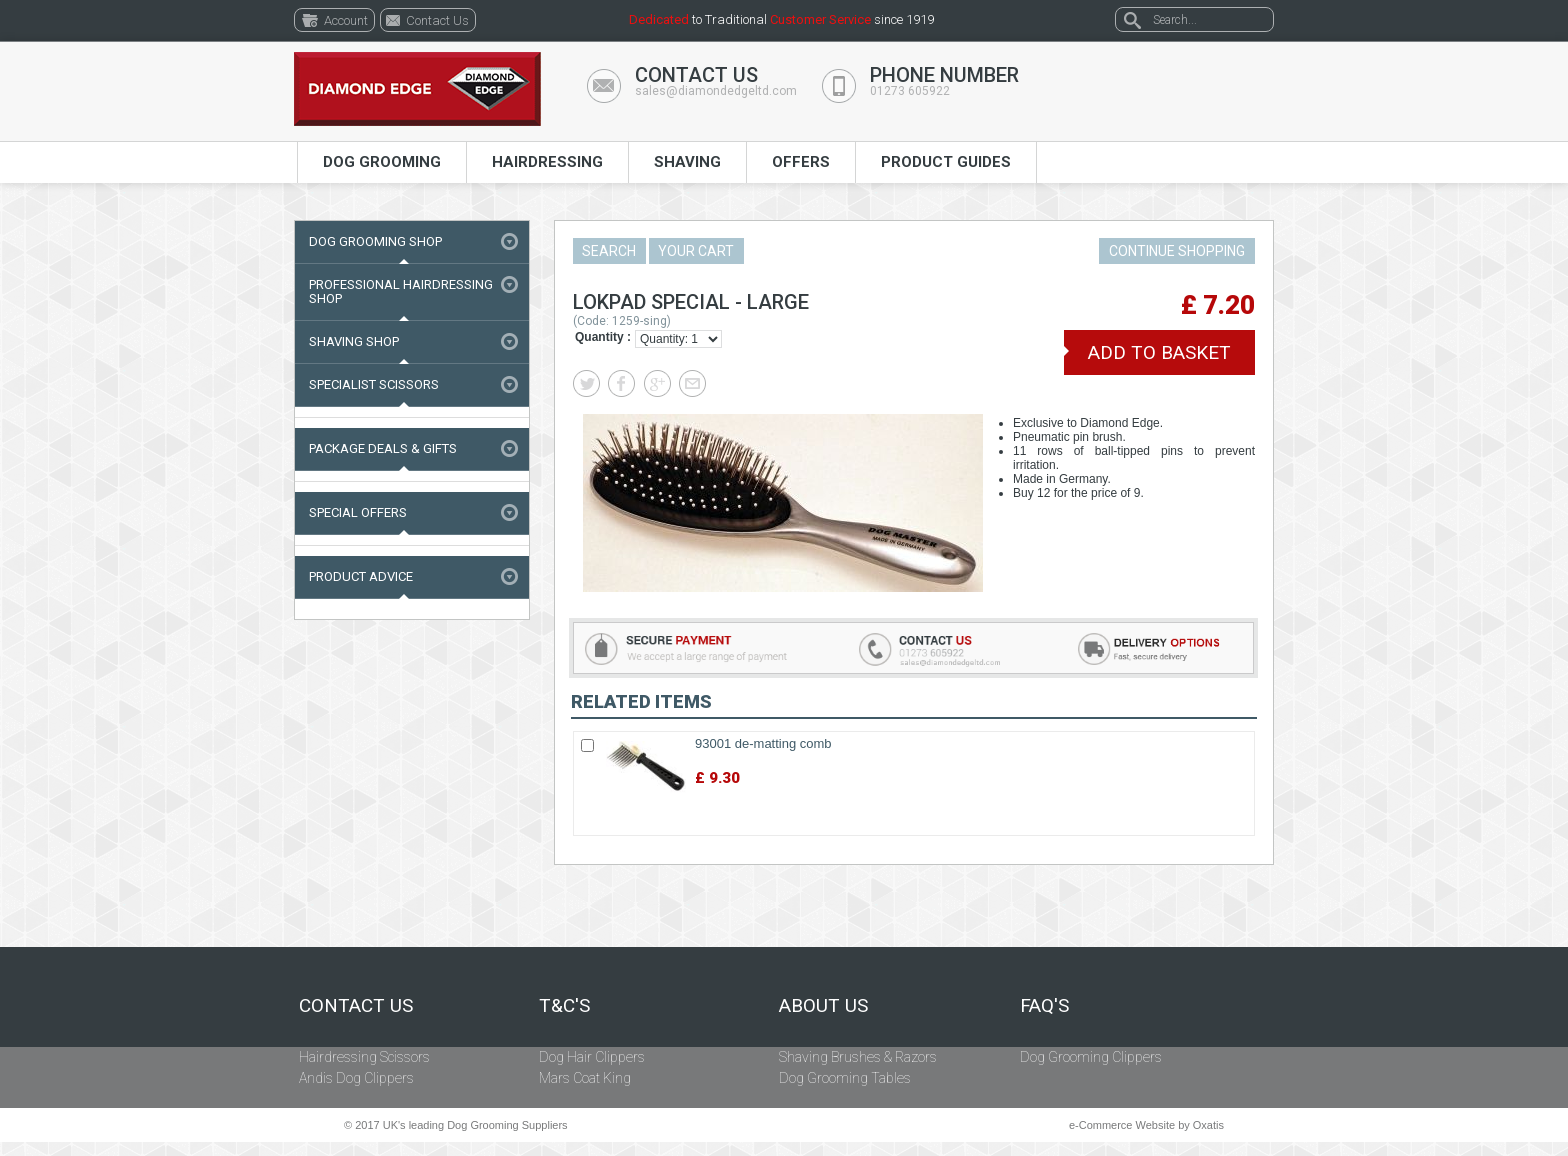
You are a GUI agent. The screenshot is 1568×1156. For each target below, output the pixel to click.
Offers (801, 162)
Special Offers (358, 512)
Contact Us (356, 1006)
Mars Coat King (585, 1078)
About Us (823, 1006)
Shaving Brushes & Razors (858, 1057)
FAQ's (1044, 1006)
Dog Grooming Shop (375, 241)
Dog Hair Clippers (592, 1057)
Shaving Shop (354, 341)
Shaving (687, 162)
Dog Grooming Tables (845, 1078)
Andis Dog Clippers (356, 1078)
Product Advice (361, 576)
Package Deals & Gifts (383, 448)
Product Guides (946, 162)
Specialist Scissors (374, 384)
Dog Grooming (382, 162)
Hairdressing (547, 162)
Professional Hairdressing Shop (401, 291)
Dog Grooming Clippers (1091, 1057)
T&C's (564, 1006)
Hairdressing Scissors (364, 1057)
